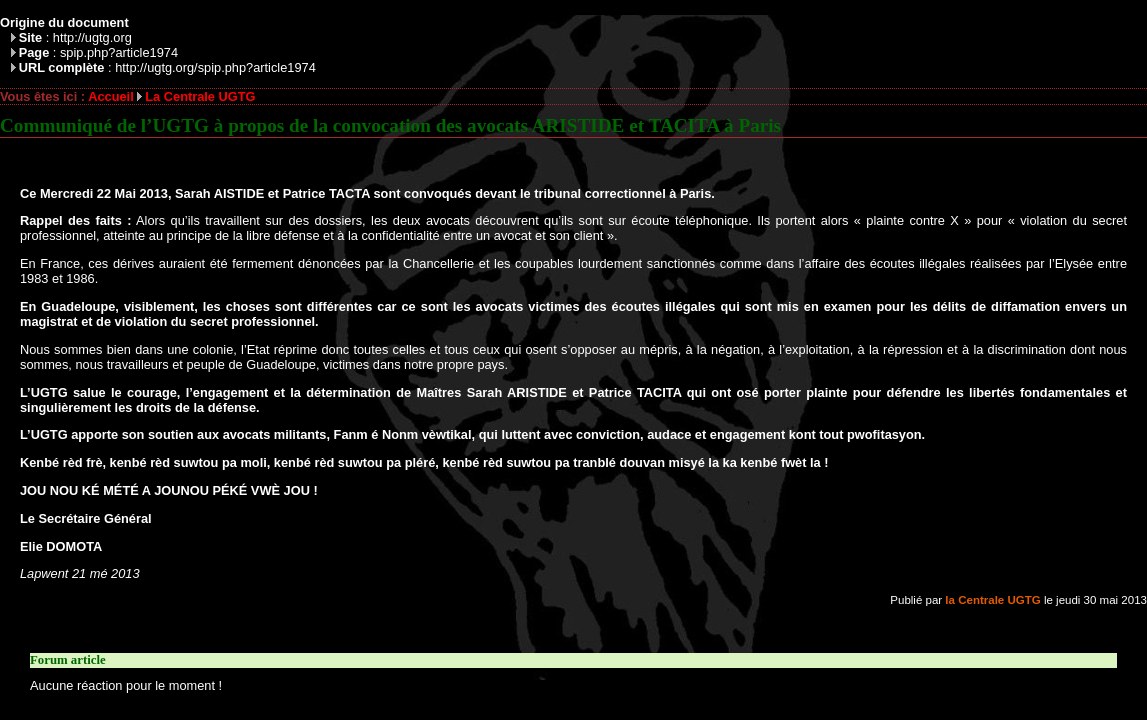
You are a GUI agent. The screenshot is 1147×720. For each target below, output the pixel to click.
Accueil (111, 96)
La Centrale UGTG (200, 96)
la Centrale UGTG (992, 600)
